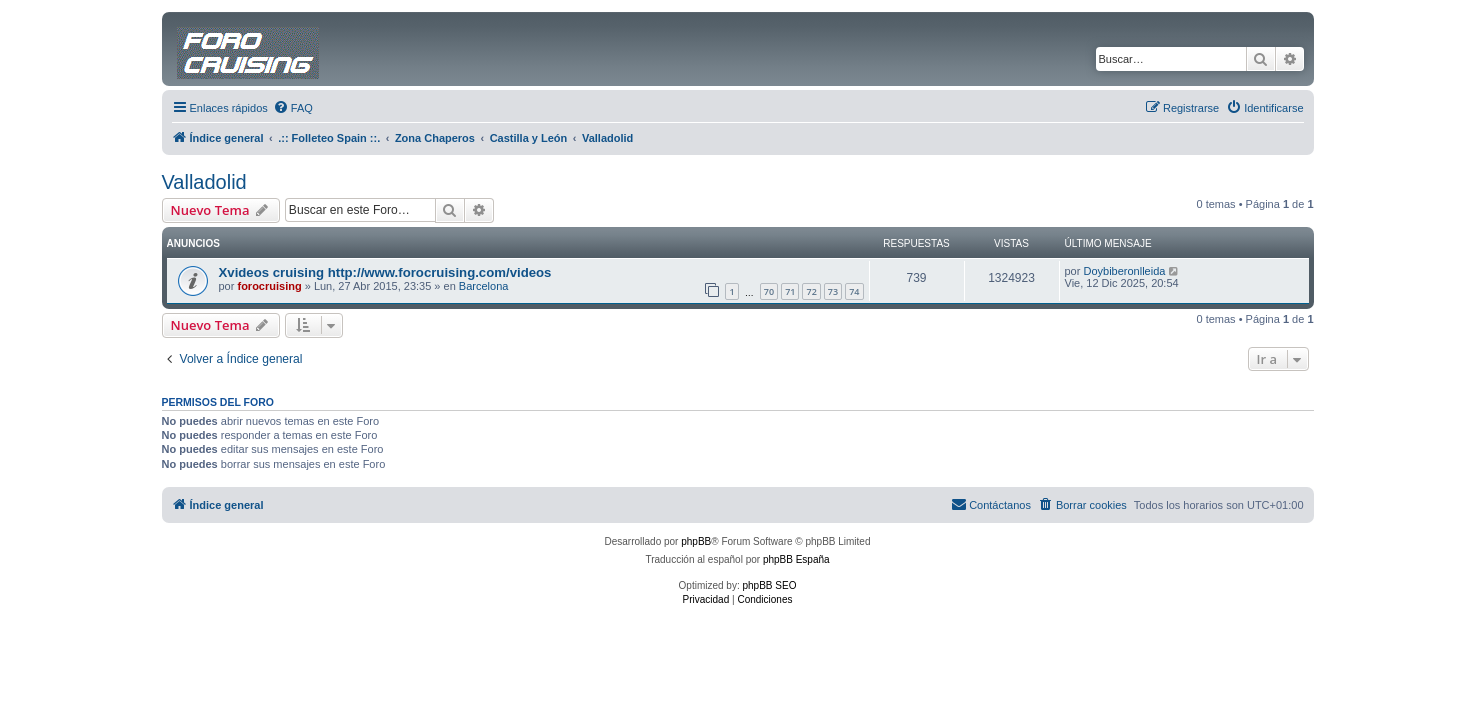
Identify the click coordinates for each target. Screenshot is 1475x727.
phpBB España (796, 559)
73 (833, 291)
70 (769, 291)
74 (854, 291)
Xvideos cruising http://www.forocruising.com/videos (385, 272)
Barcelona (484, 286)
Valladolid (204, 182)
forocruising (269, 286)
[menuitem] (293, 108)
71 (790, 291)
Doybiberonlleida (1124, 271)
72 (811, 291)
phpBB (696, 541)
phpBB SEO (770, 585)
